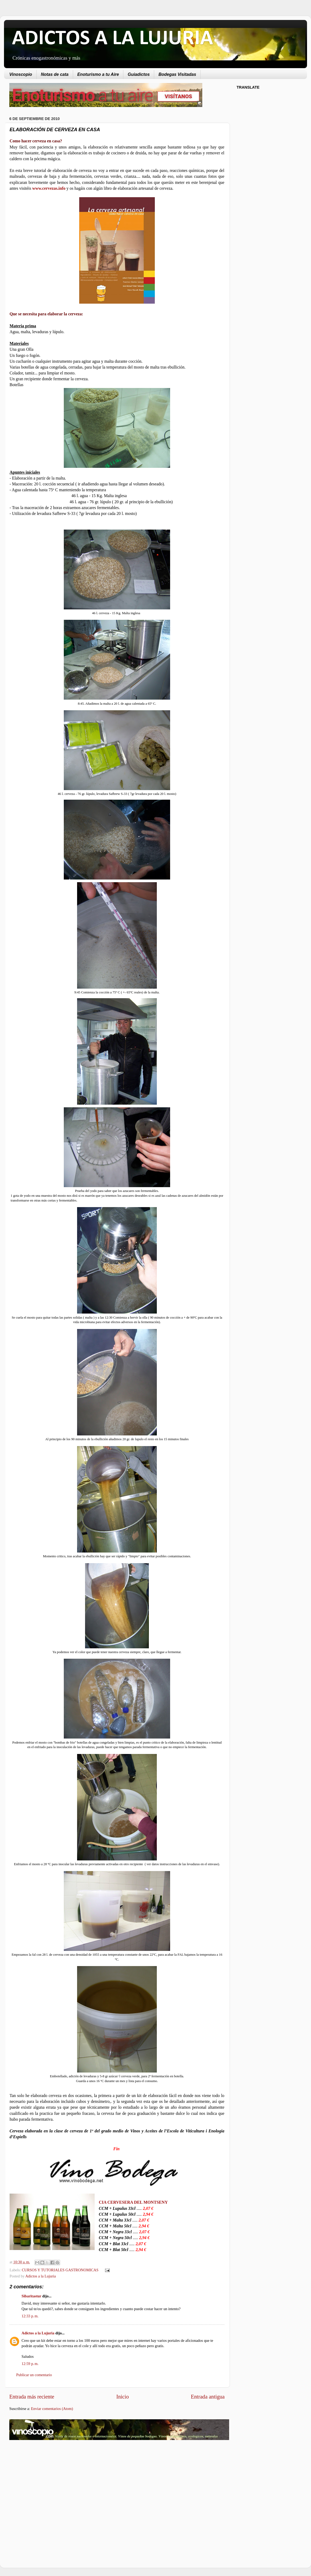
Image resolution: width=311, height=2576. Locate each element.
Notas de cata (55, 74)
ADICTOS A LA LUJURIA (112, 38)
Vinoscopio (20, 74)
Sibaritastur (31, 2296)
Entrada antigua (208, 2397)
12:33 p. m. (30, 2316)
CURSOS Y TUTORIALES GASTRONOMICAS (60, 2270)
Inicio (122, 2397)
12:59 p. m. (30, 2364)
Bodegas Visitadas (177, 74)
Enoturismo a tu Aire (98, 74)
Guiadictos (139, 74)
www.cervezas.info (48, 188)
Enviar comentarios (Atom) (52, 2408)
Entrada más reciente (31, 2397)
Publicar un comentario (34, 2375)
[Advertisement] (54, 2486)
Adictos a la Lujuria (40, 2276)
